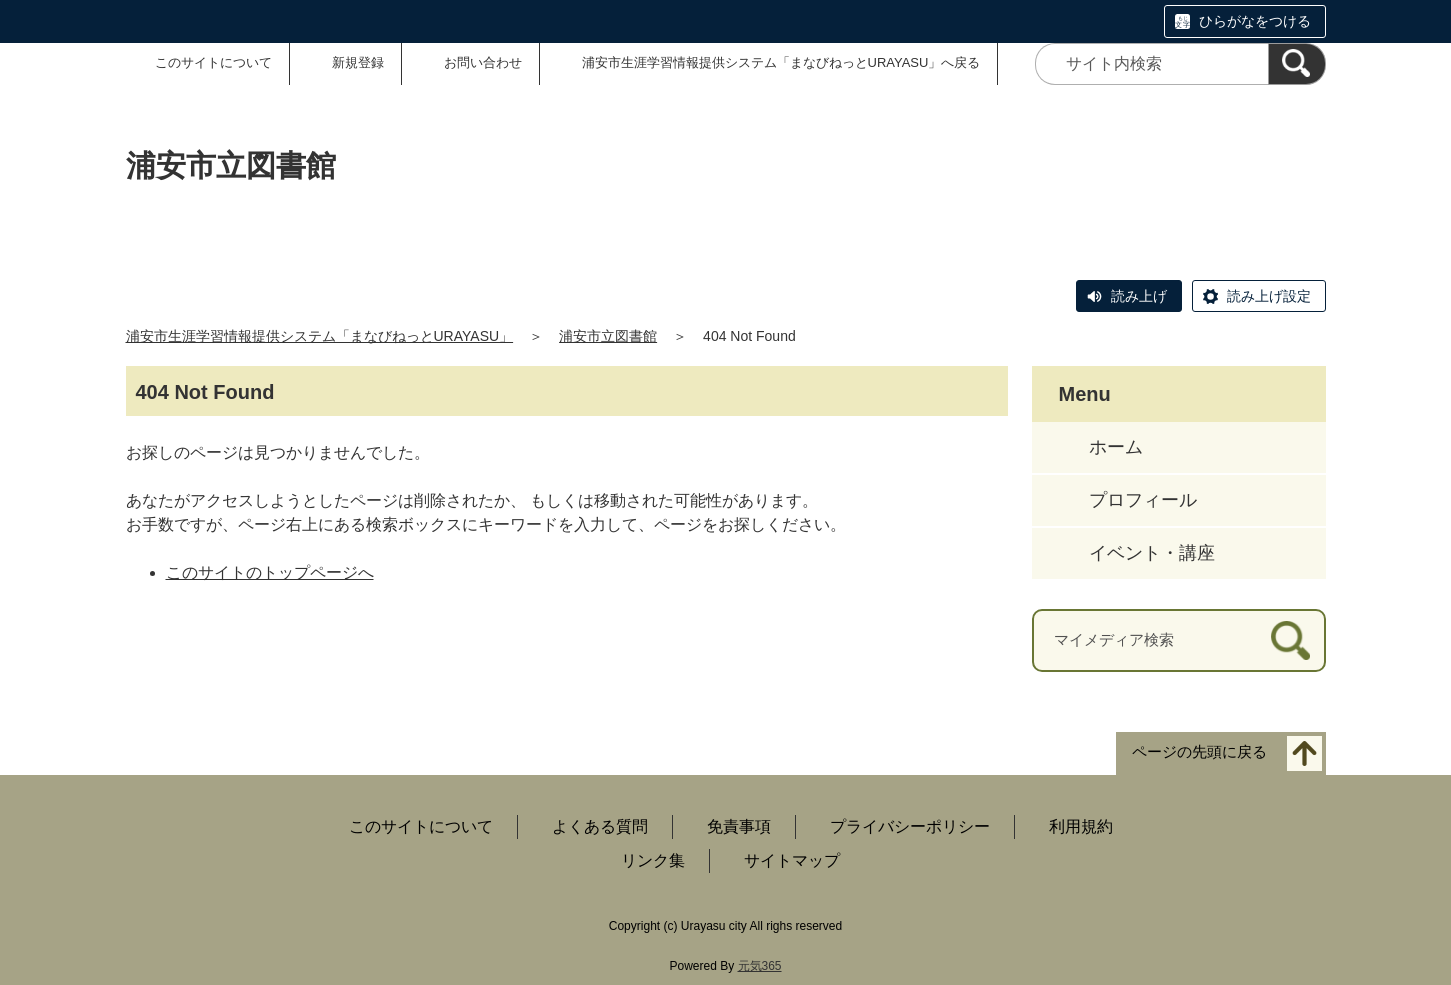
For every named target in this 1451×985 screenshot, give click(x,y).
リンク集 (653, 860)
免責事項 (739, 826)
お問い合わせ (483, 62)
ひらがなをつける (1255, 21)
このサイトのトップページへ (270, 572)
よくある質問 (600, 826)
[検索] (1297, 64)
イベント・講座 (1152, 553)
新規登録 (358, 62)
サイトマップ (792, 860)
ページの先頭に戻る (1199, 751)
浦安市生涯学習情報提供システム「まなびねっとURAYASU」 (320, 336)
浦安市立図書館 (608, 336)
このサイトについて (213, 62)
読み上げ (1139, 296)
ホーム (1116, 447)
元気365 (760, 966)
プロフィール (1143, 500)
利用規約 (1081, 826)
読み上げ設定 (1269, 296)
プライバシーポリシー (910, 826)
